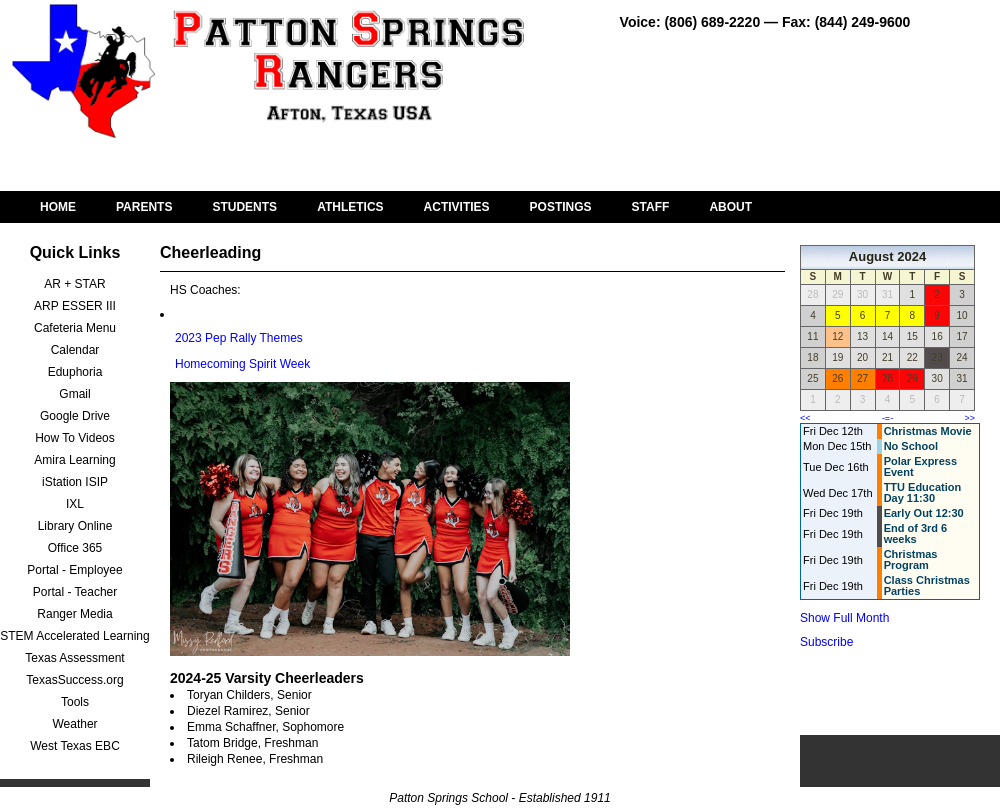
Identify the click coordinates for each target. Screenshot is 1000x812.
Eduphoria (75, 372)
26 (837, 378)
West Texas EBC (75, 746)
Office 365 (75, 548)
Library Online (75, 526)
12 (837, 336)
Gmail (74, 394)
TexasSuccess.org (74, 680)
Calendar (75, 350)
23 (937, 357)
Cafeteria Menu (75, 328)
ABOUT (730, 207)
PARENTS (144, 207)
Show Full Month (844, 618)
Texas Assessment (74, 658)
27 (862, 378)
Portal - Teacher (75, 592)
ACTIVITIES (457, 207)
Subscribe (826, 642)
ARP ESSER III (75, 306)
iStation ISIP (75, 482)
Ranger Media (74, 614)
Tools (75, 702)
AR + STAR (74, 284)
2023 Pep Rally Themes (239, 338)
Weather (74, 724)
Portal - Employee (74, 570)
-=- (887, 418)
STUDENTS (244, 207)
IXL (75, 504)
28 (887, 378)
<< (805, 418)
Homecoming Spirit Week (242, 364)
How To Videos (75, 438)
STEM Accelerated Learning (74, 636)
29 (912, 378)
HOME (58, 207)
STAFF (651, 207)
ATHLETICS (350, 207)
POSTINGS (561, 207)
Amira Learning (74, 460)
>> (969, 418)
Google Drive (75, 416)
